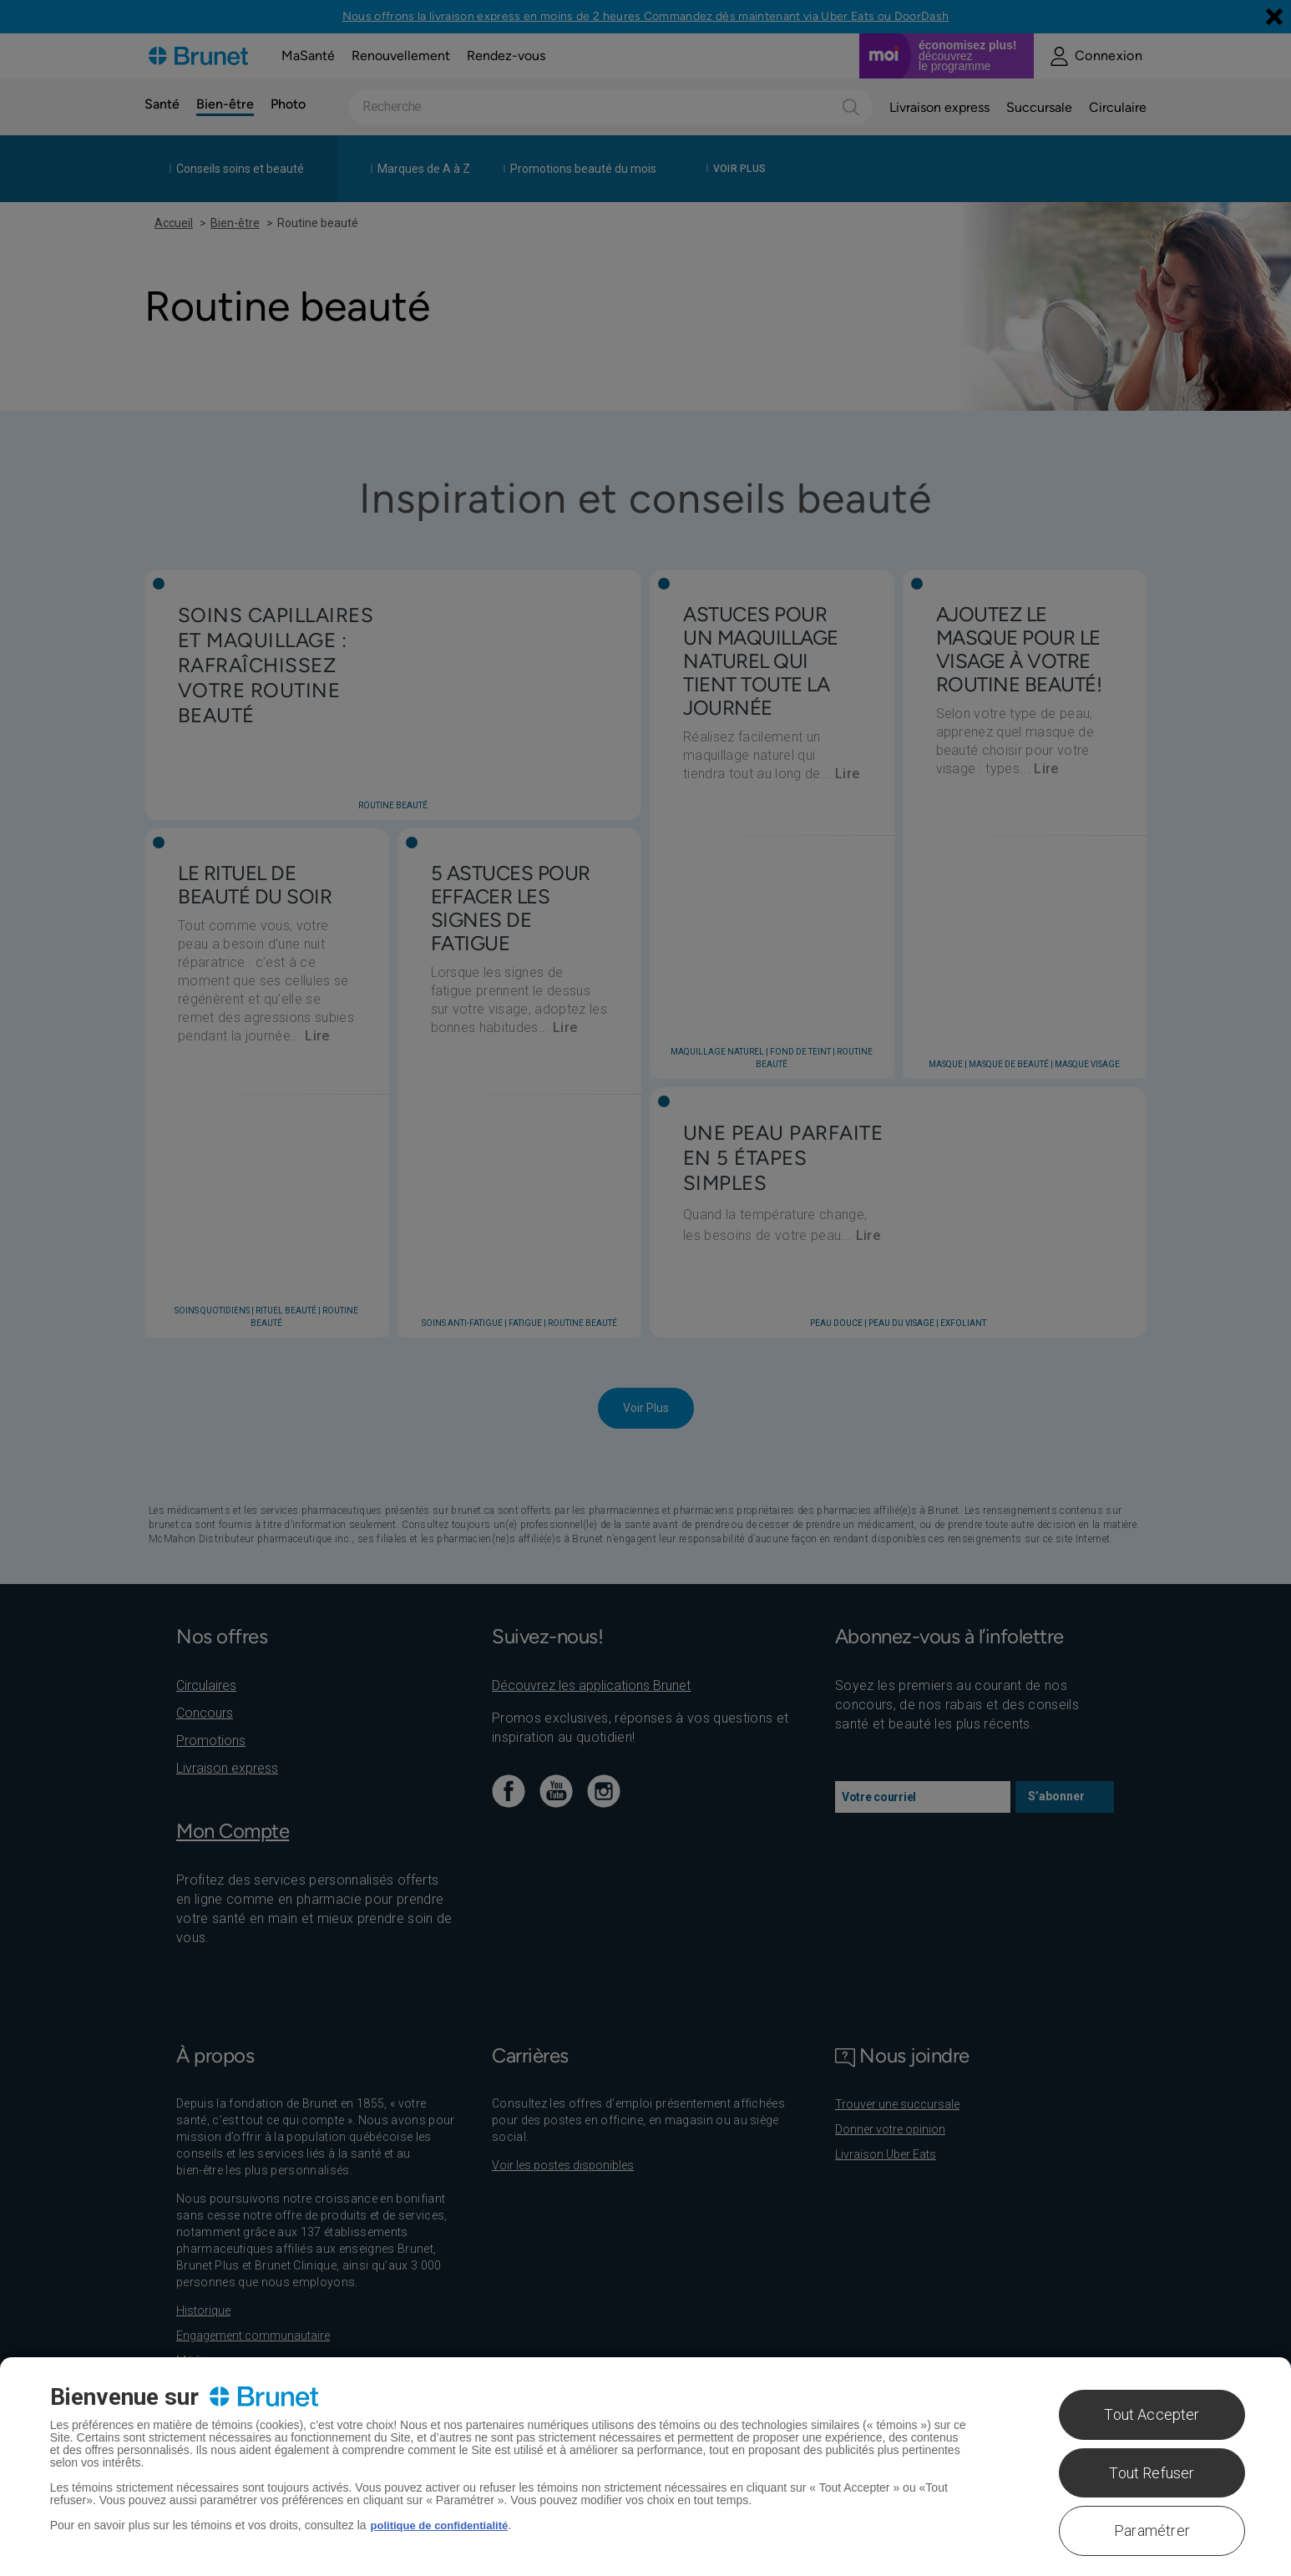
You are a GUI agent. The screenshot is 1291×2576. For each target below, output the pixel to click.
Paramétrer (1152, 2530)
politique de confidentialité (445, 2525)
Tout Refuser (1151, 2473)
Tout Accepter (1151, 2414)
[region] (645, 2466)
